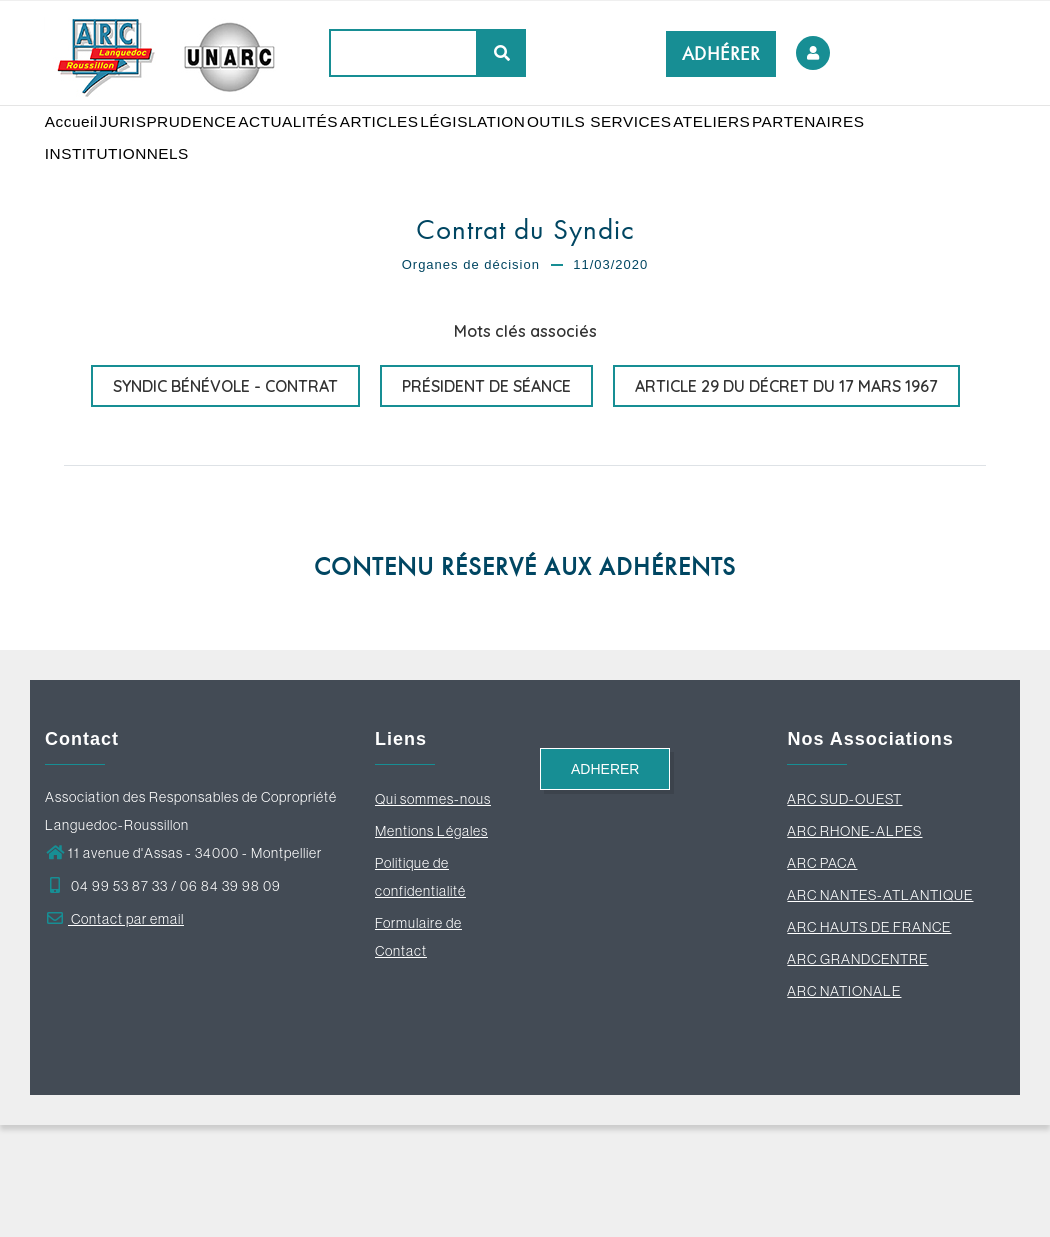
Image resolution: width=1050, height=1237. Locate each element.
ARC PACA (822, 975)
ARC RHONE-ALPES (854, 943)
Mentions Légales (431, 943)
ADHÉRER (721, 53)
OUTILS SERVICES (650, 150)
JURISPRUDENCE (184, 150)
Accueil (78, 150)
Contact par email (114, 1031)
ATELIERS (770, 150)
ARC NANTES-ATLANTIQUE (880, 1007)
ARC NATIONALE (844, 1103)
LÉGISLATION (516, 150)
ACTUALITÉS (311, 150)
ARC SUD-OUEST (844, 911)
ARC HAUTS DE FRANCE (869, 1039)
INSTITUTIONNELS (242, 239)
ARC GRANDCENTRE (857, 1071)
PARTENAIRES (105, 239)
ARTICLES (413, 150)
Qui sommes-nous (433, 911)
